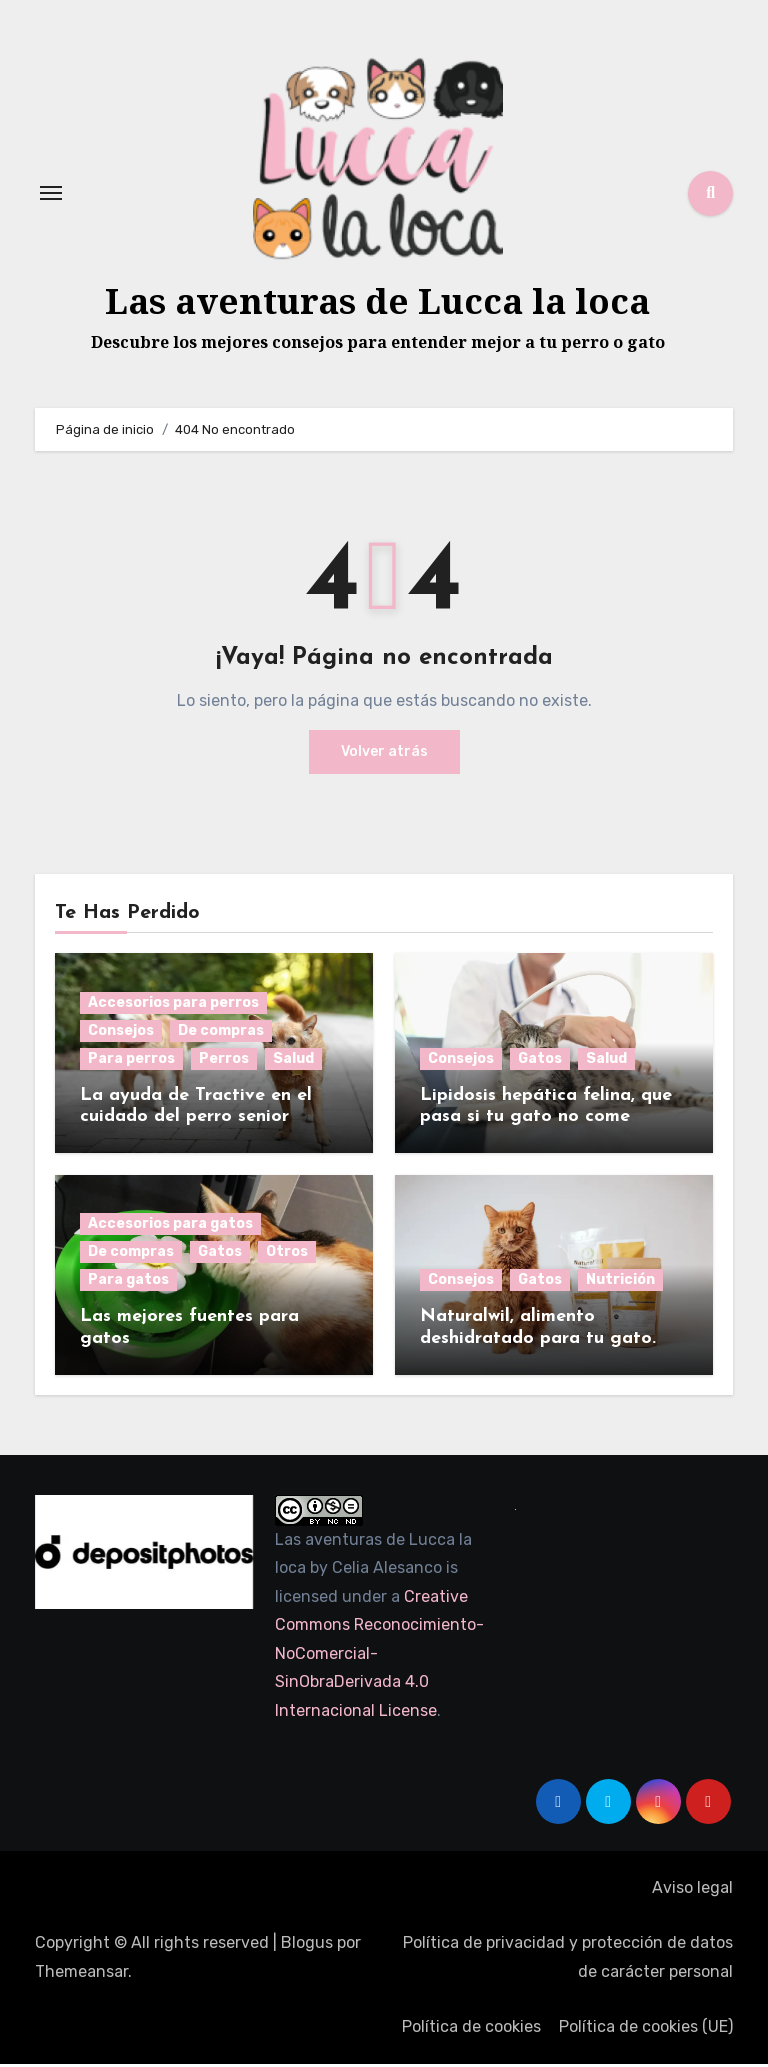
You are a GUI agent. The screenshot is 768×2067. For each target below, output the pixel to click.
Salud (293, 1061)
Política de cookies (471, 2029)
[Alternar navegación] (51, 195)
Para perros (131, 1061)
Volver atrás (384, 754)
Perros (224, 1061)
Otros (287, 1254)
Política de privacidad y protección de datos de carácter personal (568, 1959)
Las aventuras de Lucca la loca (378, 302)
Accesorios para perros (173, 1005)
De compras (221, 1033)
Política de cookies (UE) (646, 2029)
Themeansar (81, 1974)
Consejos (121, 1033)
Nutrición (620, 1282)
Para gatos (128, 1282)
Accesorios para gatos (170, 1226)
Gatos (540, 1061)
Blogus (307, 1945)
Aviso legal (692, 1890)
